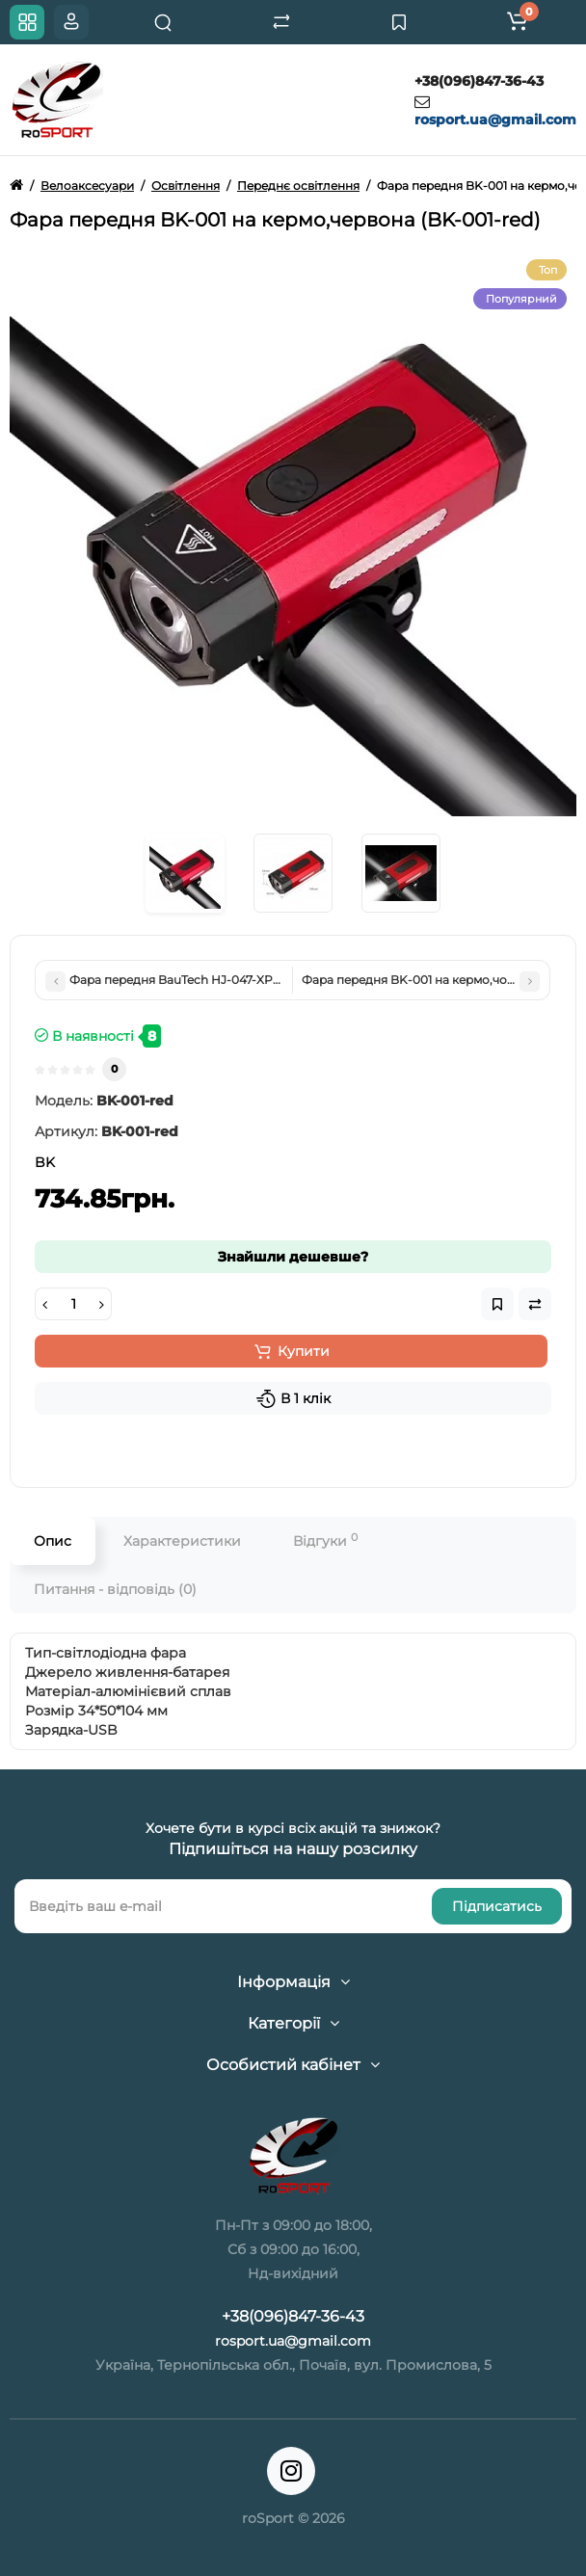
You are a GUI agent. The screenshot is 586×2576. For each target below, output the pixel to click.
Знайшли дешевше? (293, 1256)
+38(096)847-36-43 (479, 81)
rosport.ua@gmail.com (495, 119)
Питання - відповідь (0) (115, 1589)
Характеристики (182, 1541)
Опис (52, 1541)
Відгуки (325, 1540)
